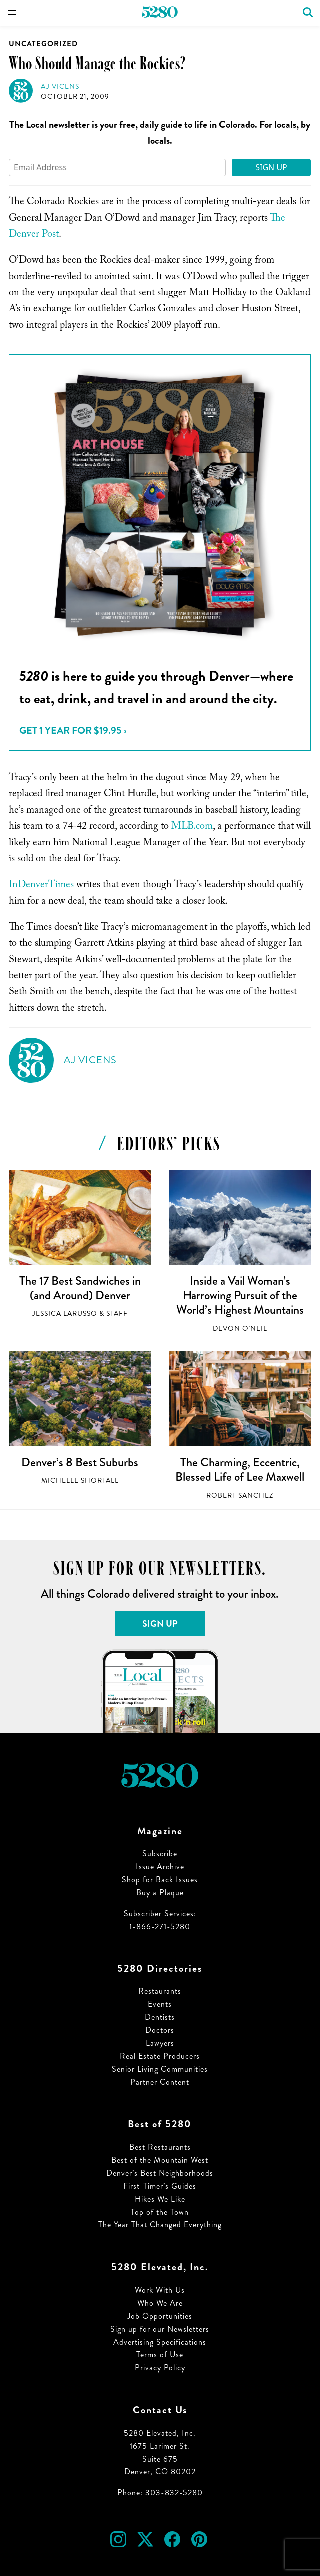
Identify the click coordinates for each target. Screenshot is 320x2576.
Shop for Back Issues (160, 1879)
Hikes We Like (160, 2199)
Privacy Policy (160, 2367)
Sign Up (272, 167)
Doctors (160, 2030)
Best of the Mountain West (160, 2160)
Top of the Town (160, 2212)
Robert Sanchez (240, 1495)
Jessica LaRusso (65, 1313)
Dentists (160, 2017)
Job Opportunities (160, 2316)
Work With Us (160, 2290)
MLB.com (192, 827)
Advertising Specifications (160, 2342)
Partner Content (160, 2082)
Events (160, 2004)
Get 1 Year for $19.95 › (73, 730)
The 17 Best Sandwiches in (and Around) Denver (80, 1288)
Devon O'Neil (240, 1328)
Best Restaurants (160, 2147)
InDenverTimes (41, 885)
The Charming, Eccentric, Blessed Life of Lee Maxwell (240, 1470)
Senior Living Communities (160, 2069)
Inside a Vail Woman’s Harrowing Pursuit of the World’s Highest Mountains (240, 1295)
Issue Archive (160, 1866)
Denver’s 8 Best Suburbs (80, 1462)
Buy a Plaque (160, 1892)
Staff (117, 1313)
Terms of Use (160, 2354)
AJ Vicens (60, 86)
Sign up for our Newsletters (160, 2329)
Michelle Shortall (80, 1480)
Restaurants (160, 1991)
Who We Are (160, 2303)
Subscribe (160, 1853)
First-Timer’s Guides (160, 2186)
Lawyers (160, 2043)
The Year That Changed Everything (160, 2224)
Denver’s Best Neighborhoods (160, 2173)
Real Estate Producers (160, 2056)
